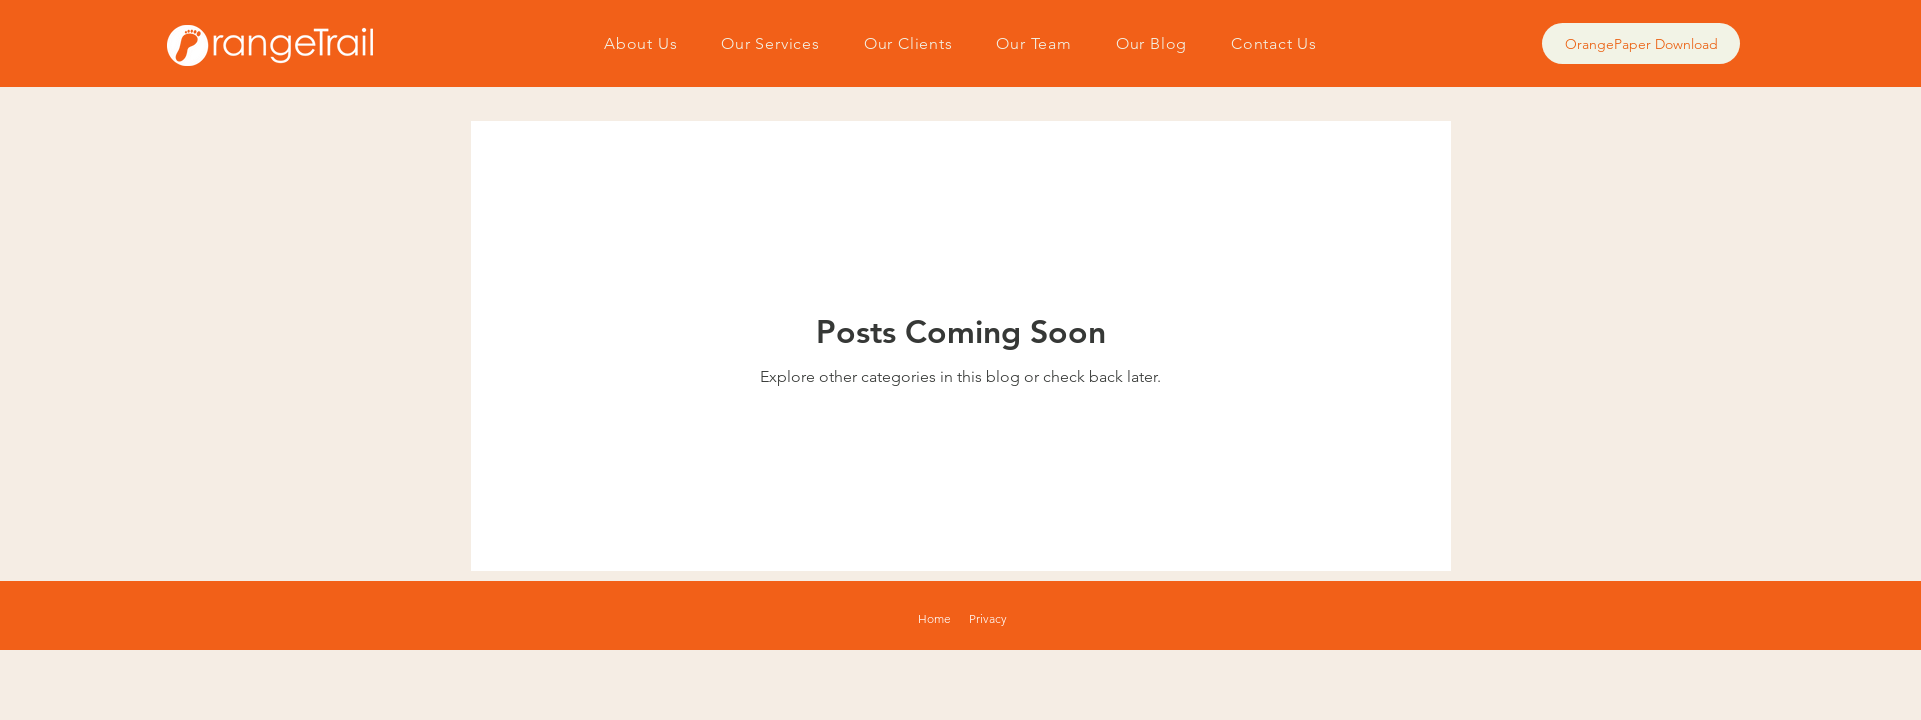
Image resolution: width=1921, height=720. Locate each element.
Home (934, 618)
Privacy (988, 618)
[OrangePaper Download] (1641, 43)
